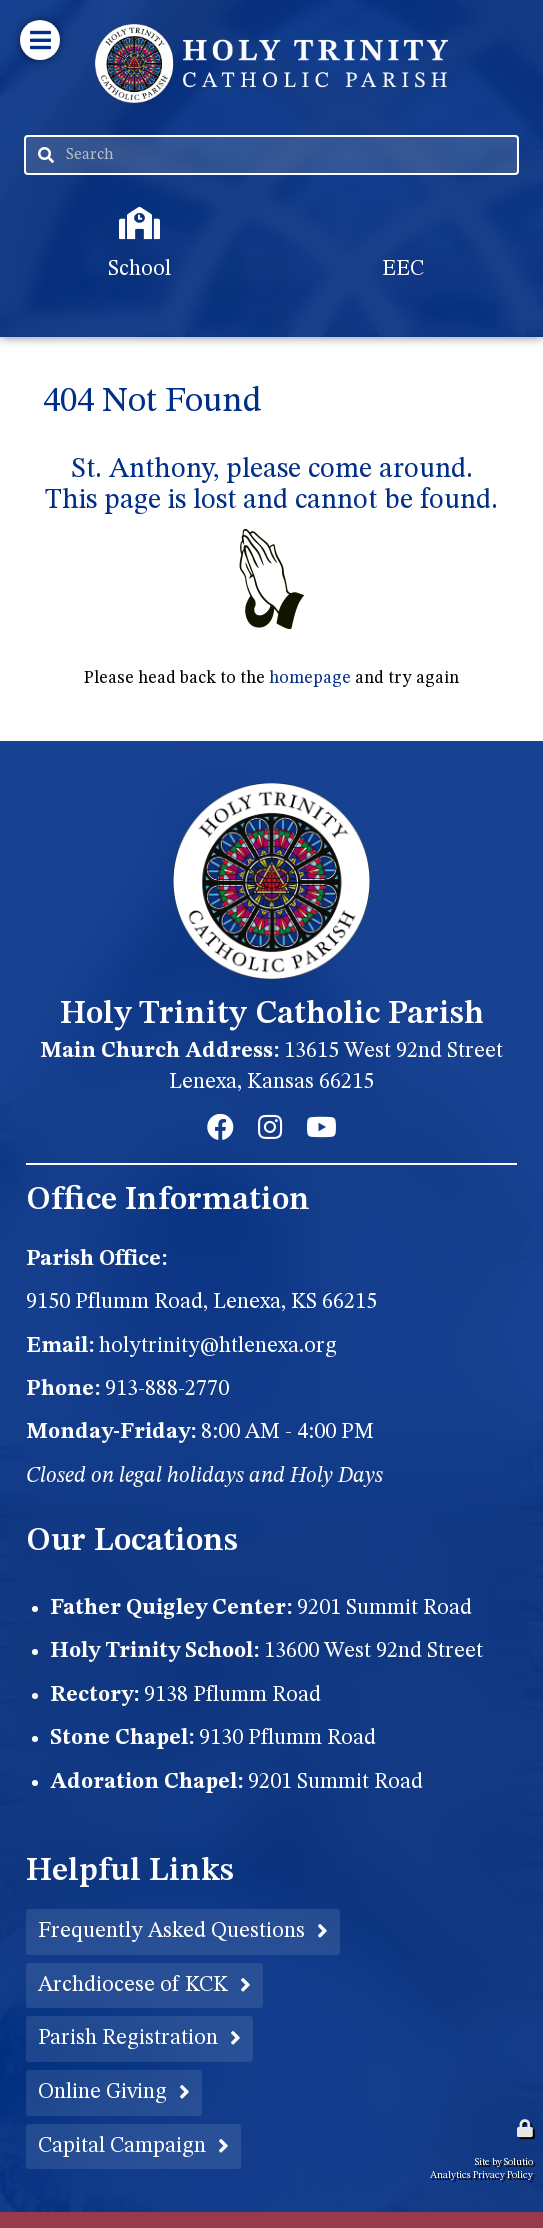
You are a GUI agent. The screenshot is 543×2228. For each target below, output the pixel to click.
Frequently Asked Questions (171, 1931)
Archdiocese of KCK (133, 1985)
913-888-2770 (167, 1389)
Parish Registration (128, 2038)
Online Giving (102, 2092)
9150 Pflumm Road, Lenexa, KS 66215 (201, 1302)
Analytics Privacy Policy (481, 2175)
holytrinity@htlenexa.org (218, 1346)
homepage (310, 678)
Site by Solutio (504, 2162)
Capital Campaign (122, 2146)
